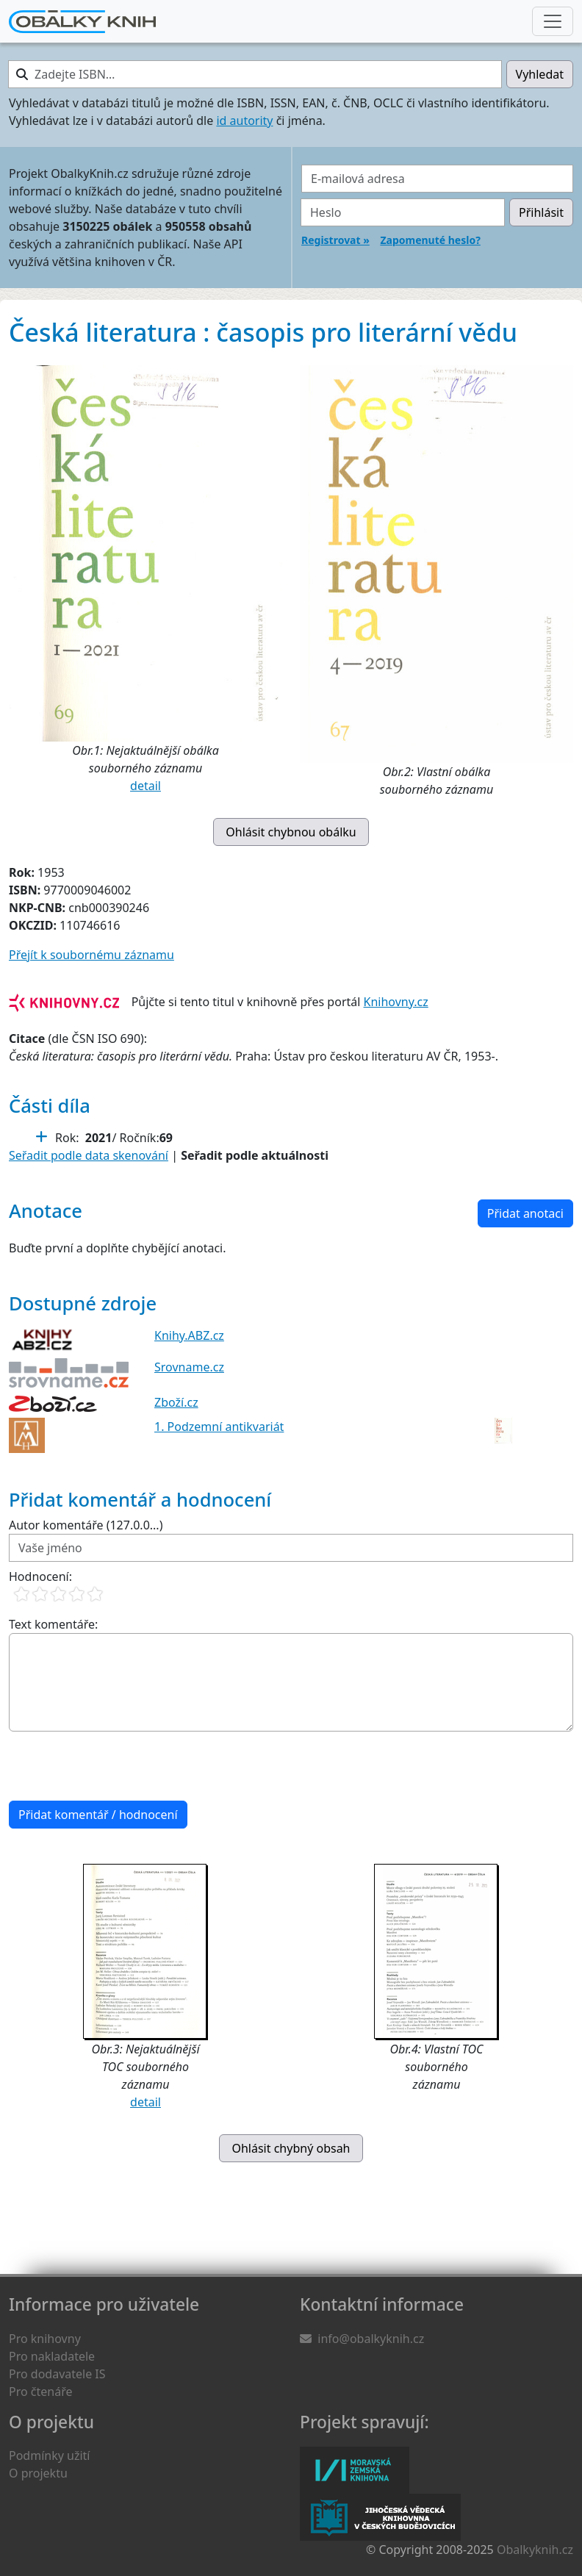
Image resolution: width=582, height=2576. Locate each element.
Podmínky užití (49, 2455)
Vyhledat (540, 74)
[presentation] (120, 1766)
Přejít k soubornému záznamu (91, 955)
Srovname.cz (189, 1367)
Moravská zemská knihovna (354, 2470)
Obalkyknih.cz (535, 2549)
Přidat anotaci (525, 1213)
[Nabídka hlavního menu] (552, 21)
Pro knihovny (45, 2339)
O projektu (38, 2473)
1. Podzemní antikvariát (219, 1426)
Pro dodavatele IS (57, 2374)
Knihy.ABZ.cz (189, 1335)
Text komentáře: (53, 1624)
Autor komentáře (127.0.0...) (85, 1525)
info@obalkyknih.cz (370, 2339)
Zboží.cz (176, 1402)
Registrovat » (335, 240)
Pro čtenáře (40, 2391)
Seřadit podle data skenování (88, 1155)
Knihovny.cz (396, 1002)
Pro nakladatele (52, 2356)
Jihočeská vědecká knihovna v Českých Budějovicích (380, 2517)
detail (145, 786)
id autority (244, 120)
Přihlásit (541, 212)
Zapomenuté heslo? (430, 240)
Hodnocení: (40, 1576)
